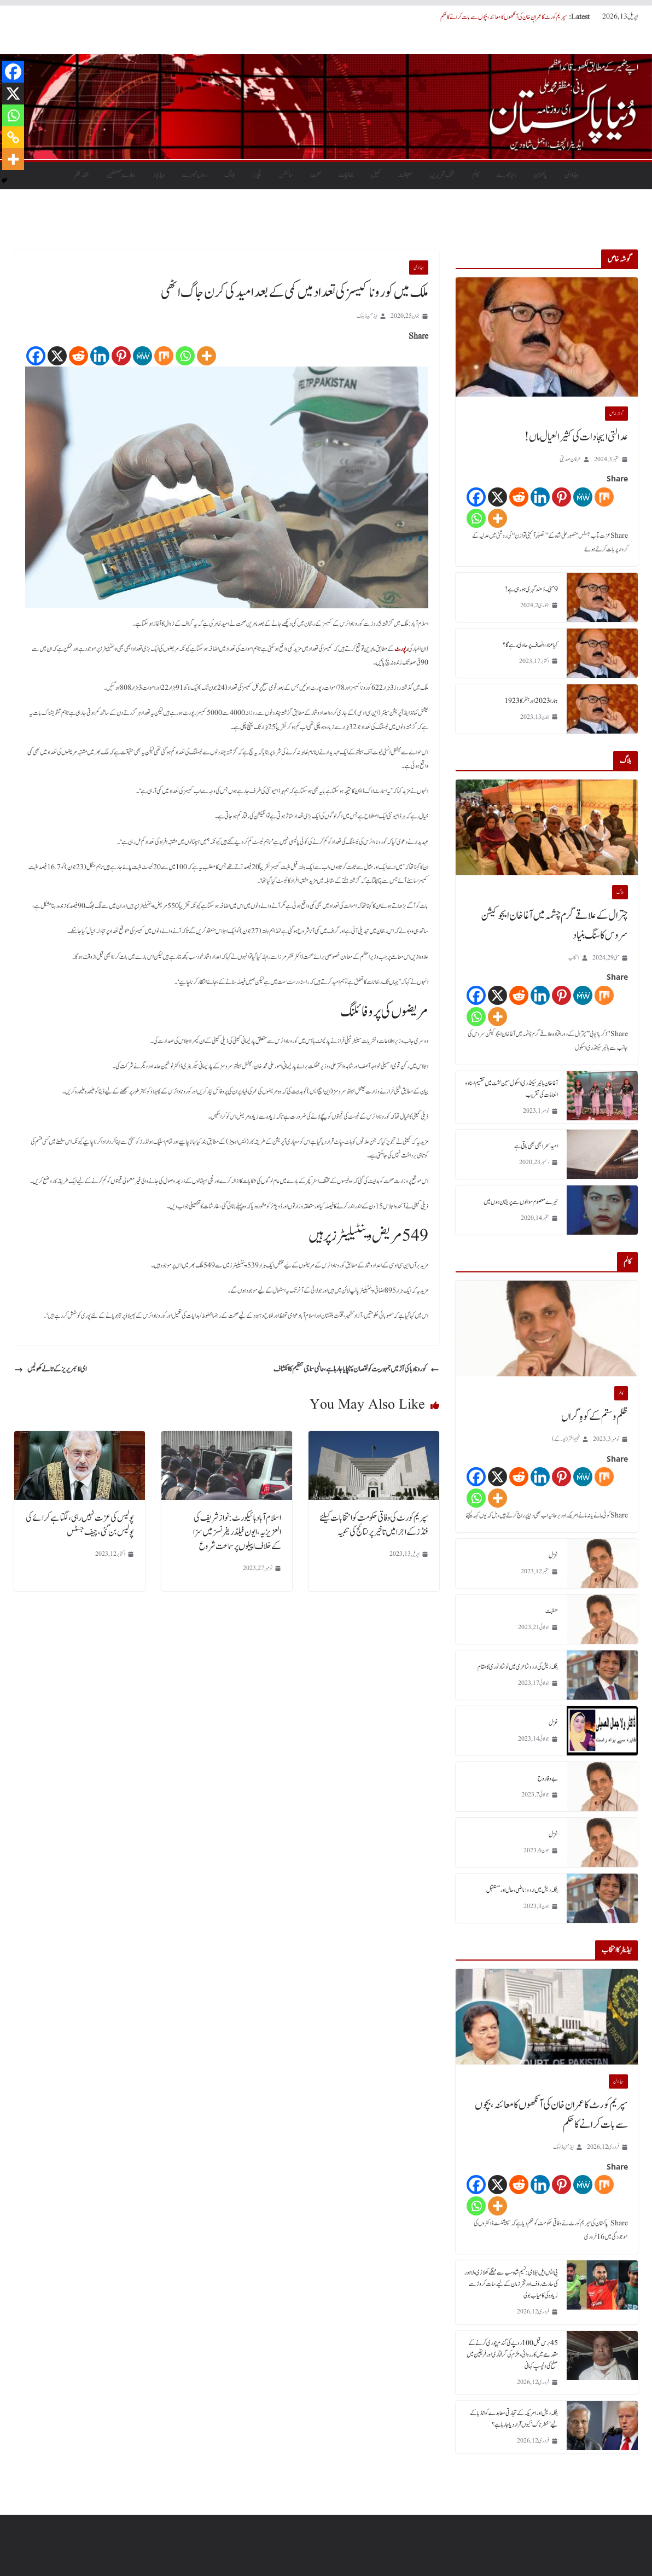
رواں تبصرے (194, 175)
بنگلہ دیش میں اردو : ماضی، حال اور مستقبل (522, 1890)
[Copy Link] (13, 137)
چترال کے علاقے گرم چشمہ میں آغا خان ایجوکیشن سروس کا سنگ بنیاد (554, 925)
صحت (316, 175)
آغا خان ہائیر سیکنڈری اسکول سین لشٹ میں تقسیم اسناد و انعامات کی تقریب (511, 1089)
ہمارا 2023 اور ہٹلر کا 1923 (531, 700)
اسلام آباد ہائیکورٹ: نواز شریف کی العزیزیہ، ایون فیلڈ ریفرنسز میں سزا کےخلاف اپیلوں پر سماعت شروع (237, 1532)
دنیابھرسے (506, 175)
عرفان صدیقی (570, 459)
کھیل (376, 175)
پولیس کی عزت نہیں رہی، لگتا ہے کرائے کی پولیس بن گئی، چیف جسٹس (80, 1525)
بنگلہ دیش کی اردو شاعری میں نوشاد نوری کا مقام (518, 1666)
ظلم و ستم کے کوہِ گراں (594, 1417)
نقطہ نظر (81, 175)
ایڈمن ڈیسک (367, 316)
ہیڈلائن (571, 175)
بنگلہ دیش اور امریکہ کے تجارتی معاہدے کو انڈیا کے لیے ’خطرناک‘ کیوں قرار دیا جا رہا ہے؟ (514, 2419)
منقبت (551, 1611)
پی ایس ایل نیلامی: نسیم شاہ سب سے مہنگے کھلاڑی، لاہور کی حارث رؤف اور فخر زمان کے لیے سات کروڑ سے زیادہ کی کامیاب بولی (511, 2284)
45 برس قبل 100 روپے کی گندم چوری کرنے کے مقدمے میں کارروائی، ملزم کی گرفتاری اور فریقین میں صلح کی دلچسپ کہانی (512, 2354)
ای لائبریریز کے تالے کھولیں (50, 1369)
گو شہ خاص (616, 413)
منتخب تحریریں (442, 175)
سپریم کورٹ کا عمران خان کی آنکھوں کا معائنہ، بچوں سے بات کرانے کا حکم (503, 16)
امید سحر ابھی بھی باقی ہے (536, 1146)
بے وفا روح (548, 1778)
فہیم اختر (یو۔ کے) (566, 1439)
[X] (57, 355)
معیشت (405, 175)
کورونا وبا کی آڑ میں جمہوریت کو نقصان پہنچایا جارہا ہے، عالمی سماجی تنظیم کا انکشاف (356, 1369)
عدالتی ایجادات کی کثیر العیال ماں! (576, 437)
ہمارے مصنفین (120, 175)
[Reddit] (78, 355)
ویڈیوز (159, 175)
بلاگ (229, 175)
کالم (475, 175)
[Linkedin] (99, 355)
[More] (206, 355)
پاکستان (540, 175)
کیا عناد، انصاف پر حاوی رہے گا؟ (530, 644)
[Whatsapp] (185, 355)
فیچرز (256, 175)
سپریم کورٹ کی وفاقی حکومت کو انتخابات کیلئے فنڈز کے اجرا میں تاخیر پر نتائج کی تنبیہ (373, 1525)
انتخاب (573, 957)
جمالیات (346, 175)
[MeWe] (142, 355)
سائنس (286, 175)
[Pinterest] (121, 355)
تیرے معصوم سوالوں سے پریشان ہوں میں (521, 1201)
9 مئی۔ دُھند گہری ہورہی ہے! (531, 589)
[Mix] (163, 355)
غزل (553, 1555)
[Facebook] (35, 355)
